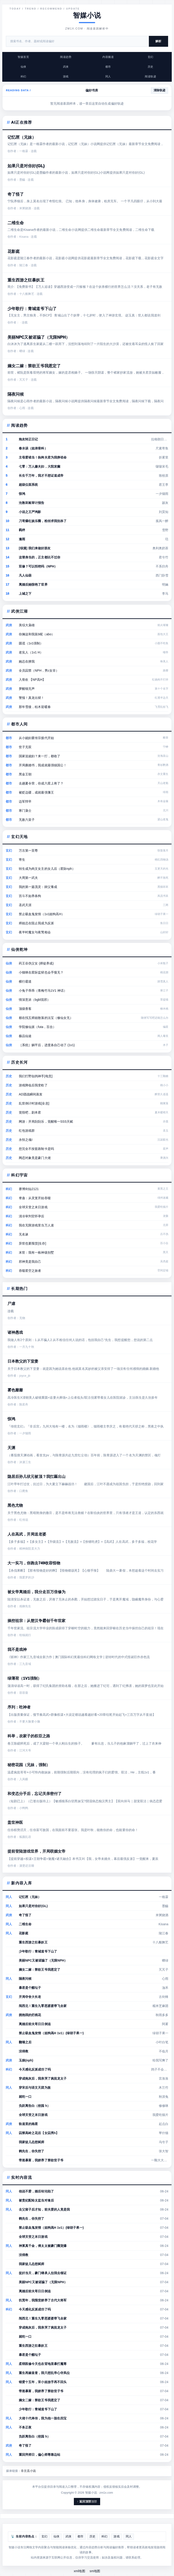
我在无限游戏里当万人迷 (36, 1225)
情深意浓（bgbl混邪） (34, 999)
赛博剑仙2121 (29, 1189)
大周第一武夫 (28, 878)
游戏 (66, 76)
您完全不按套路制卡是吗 (36, 1149)
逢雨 (22, 539)
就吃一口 (25, 2096)
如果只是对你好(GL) (26, 166)
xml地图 (79, 2571)
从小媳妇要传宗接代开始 (36, 738)
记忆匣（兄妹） (21, 137)
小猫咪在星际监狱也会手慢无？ (41, 972)
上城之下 (25, 593)
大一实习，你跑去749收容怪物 (33, 1563)
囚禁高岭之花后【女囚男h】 (39, 2133)
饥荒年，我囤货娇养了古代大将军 (43, 2300)
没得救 (23, 2051)
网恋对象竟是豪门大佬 (35, 1158)
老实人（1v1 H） (31, 652)
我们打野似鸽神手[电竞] (36, 1076)
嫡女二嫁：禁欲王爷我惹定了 (34, 366)
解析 (158, 41)
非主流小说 (28, 2470)
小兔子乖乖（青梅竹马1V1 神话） (43, 990)
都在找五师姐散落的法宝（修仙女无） (46, 1018)
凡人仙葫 (25, 575)
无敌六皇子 (27, 819)
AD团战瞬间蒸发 (30, 1094)
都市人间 (19, 724)
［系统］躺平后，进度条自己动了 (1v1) (47, 1045)
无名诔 (23, 1234)
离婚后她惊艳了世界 (33, 584)
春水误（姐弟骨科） (33, 448)
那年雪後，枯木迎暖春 (35, 707)
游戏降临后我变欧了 (33, 1085)
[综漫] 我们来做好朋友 (35, 548)
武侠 (66, 66)
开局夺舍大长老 (30, 1997)
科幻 (23, 76)
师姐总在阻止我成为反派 (36, 923)
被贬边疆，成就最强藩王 (36, 792)
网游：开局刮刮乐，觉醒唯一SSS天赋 (46, 1121)
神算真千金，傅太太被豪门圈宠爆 (43, 2246)
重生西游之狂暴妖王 (25, 280)
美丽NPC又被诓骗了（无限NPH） (38, 337)
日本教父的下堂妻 (23, 1361)
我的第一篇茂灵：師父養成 (38, 887)
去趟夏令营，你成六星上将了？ (41, 783)
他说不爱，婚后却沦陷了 (36, 2191)
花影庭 (13, 251)
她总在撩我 (27, 661)
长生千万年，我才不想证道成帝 (41, 475)
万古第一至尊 (28, 850)
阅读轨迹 (150, 76)
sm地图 (95, 2571)
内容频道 (108, 57)
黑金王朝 (25, 774)
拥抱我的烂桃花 (30, 2015)
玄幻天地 (19, 837)
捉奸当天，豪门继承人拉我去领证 (43, 2273)
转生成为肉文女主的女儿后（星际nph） (47, 868)
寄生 (22, 859)
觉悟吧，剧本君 (30, 1112)
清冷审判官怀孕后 (31, 1216)
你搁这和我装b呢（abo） (37, 634)
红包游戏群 (27, 1130)
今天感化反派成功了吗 (35, 2069)
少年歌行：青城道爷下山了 (32, 308)
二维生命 (15, 223)
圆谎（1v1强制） (31, 643)
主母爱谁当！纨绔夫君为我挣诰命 (43, 457)
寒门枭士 (25, 810)
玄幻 (150, 57)
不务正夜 (25, 2427)
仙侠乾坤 (19, 949)
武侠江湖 (19, 611)
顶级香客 (25, 1009)
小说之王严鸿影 (30, 512)
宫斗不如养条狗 (30, 896)
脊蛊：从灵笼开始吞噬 (35, 1198)
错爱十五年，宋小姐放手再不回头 (43, 2382)
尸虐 (11, 1304)
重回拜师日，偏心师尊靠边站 (39, 2454)
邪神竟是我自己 (30, 1261)
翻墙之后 (25, 2042)
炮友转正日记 (28, 439)
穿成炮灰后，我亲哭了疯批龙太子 (43, 2078)
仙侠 (23, 66)
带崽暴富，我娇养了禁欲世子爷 (41, 2160)
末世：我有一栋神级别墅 (36, 1252)
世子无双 (25, 747)
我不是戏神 (17, 1649)
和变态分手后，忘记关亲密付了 (34, 1794)
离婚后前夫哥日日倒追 (35, 2024)
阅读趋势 (65, 57)
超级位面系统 (28, 484)
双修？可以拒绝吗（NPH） (38, 566)
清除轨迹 (159, 90)
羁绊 (22, 530)
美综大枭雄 (27, 625)
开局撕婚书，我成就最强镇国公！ (43, 765)
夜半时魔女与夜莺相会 (35, 932)
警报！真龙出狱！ (31, 698)
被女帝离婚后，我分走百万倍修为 (36, 1592)
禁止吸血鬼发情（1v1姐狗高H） (42, 914)
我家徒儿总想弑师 (31, 2142)
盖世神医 (15, 1822)
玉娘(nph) (26, 2060)
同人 (108, 76)
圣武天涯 (25, 905)
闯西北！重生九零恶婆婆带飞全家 (43, 2006)
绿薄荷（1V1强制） (24, 1678)
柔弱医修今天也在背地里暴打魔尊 (43, 2364)
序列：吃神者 (19, 1707)
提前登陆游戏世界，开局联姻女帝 (36, 1851)
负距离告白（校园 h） (34, 2106)
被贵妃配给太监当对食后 (36, 2200)
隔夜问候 (15, 394)
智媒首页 (23, 57)
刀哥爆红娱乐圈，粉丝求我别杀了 (43, 521)
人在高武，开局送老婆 (26, 1534)
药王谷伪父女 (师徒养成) (36, 963)
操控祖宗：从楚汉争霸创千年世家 (36, 1621)
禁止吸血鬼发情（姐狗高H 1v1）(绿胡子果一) (51, 2033)
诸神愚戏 (15, 1332)
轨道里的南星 (28, 2124)
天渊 (11, 1448)
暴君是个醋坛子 (30, 1987)
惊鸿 (22, 493)
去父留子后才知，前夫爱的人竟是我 (44, 2209)
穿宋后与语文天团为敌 (35, 2087)
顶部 (94, 2501)
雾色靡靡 (15, 1390)
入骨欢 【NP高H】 (32, 679)
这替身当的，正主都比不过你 (39, 557)
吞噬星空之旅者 (30, 1270)
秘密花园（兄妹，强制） (28, 1765)
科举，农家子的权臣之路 (28, 1736)
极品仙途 (25, 1036)
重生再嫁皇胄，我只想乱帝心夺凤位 (44, 2373)
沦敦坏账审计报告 (31, 503)
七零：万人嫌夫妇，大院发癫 (39, 466)
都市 (108, 66)
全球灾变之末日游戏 (33, 1207)
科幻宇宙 (19, 1175)
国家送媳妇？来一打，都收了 (39, 756)
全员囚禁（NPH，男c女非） (39, 670)
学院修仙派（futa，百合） (37, 1027)
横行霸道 (25, 981)
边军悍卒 (25, 801)
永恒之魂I (25, 1139)
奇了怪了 (15, 194)
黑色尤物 (15, 1505)
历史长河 (19, 1062)
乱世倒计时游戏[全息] (34, 1103)
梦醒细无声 (27, 688)
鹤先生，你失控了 (31, 2151)
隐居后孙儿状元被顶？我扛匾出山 (36, 1476)
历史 (150, 66)
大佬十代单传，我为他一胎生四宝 (43, 2418)
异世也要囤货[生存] (32, 1243)
